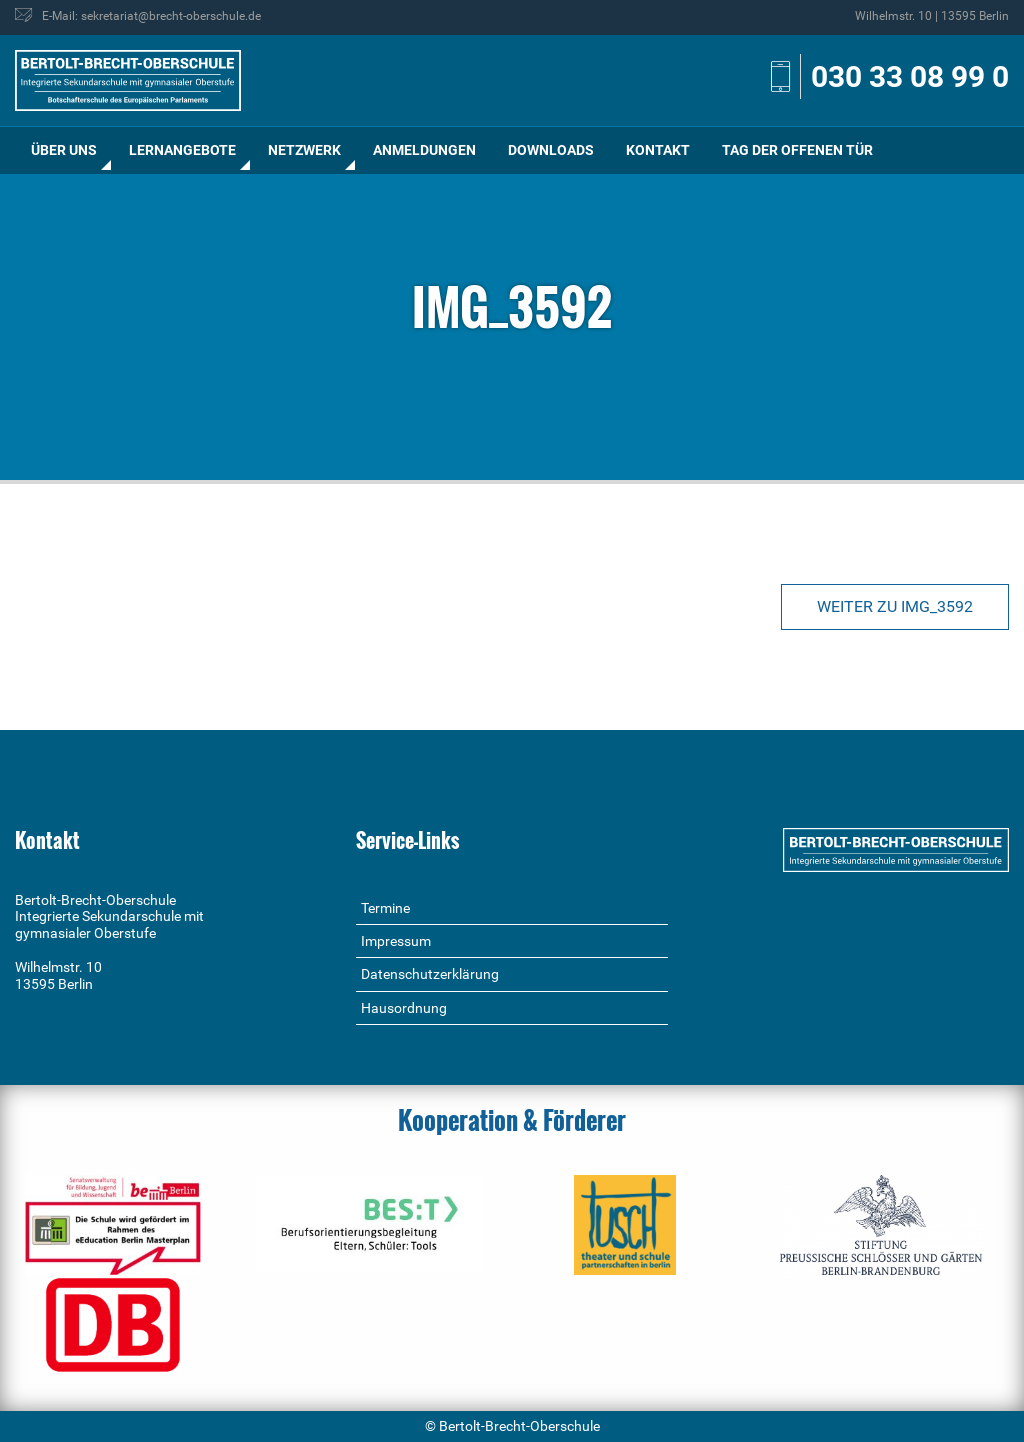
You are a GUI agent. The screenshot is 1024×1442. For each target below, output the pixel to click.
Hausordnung (404, 1008)
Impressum (396, 941)
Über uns (64, 150)
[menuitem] (64, 150)
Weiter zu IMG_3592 (895, 606)
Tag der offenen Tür (797, 150)
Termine (385, 908)
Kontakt (658, 150)
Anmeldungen (424, 150)
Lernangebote (182, 150)
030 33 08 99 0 (910, 76)
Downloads (551, 150)
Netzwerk (304, 150)
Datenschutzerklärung (430, 974)
